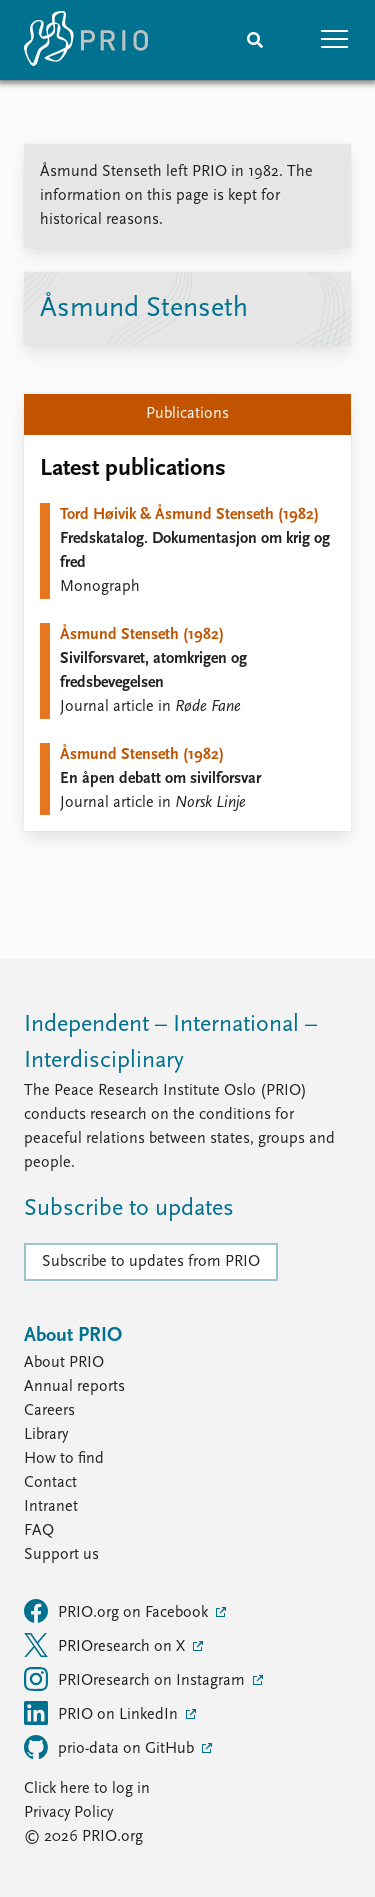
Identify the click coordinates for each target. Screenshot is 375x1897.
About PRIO (64, 1363)
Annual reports (74, 1387)
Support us (61, 1555)
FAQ (39, 1531)
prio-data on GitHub (111, 1747)
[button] (335, 40)
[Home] (86, 40)
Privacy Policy (68, 1813)
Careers (49, 1411)
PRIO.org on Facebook (118, 1611)
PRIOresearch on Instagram (136, 1679)
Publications (187, 414)
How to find (64, 1459)
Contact (50, 1483)
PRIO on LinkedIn (103, 1713)
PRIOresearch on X (106, 1645)
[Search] (255, 40)
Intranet (51, 1507)
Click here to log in (87, 1789)
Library (46, 1435)
